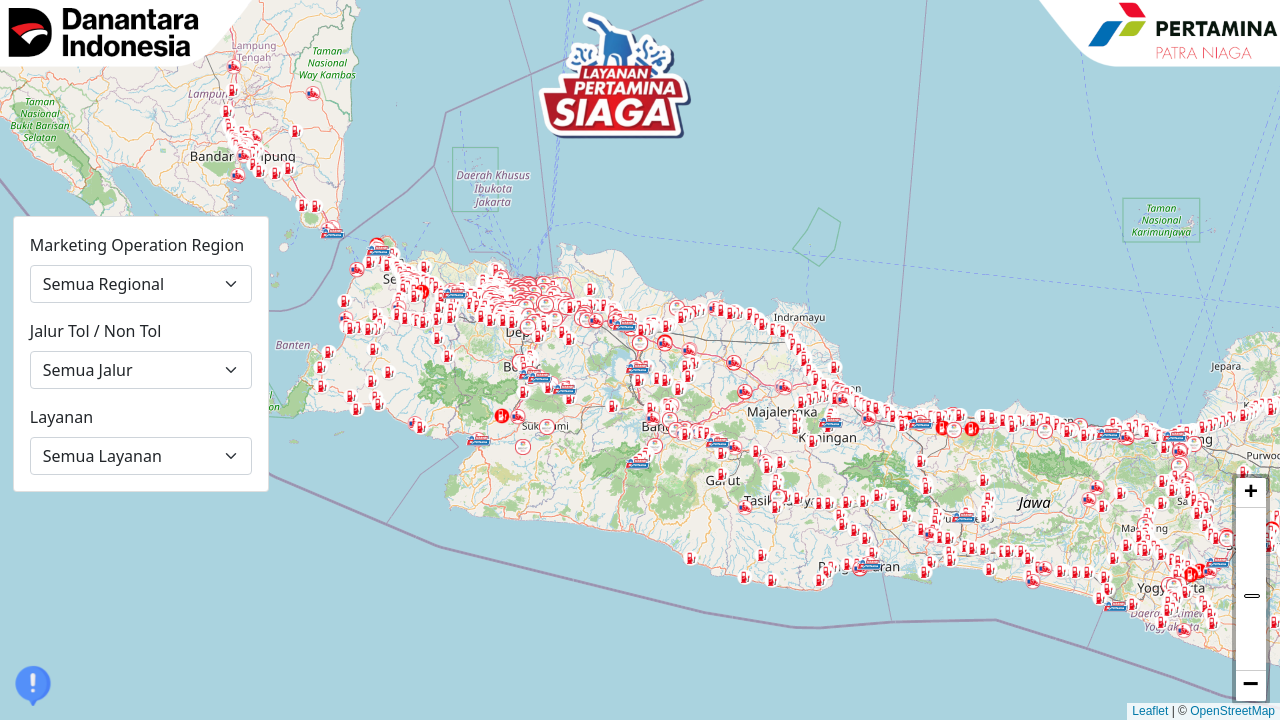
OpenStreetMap (1232, 711)
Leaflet (1150, 711)
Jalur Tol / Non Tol (95, 331)
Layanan (61, 417)
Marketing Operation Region (137, 245)
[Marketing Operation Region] (141, 284)
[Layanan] (141, 456)
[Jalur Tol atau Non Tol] (141, 370)
